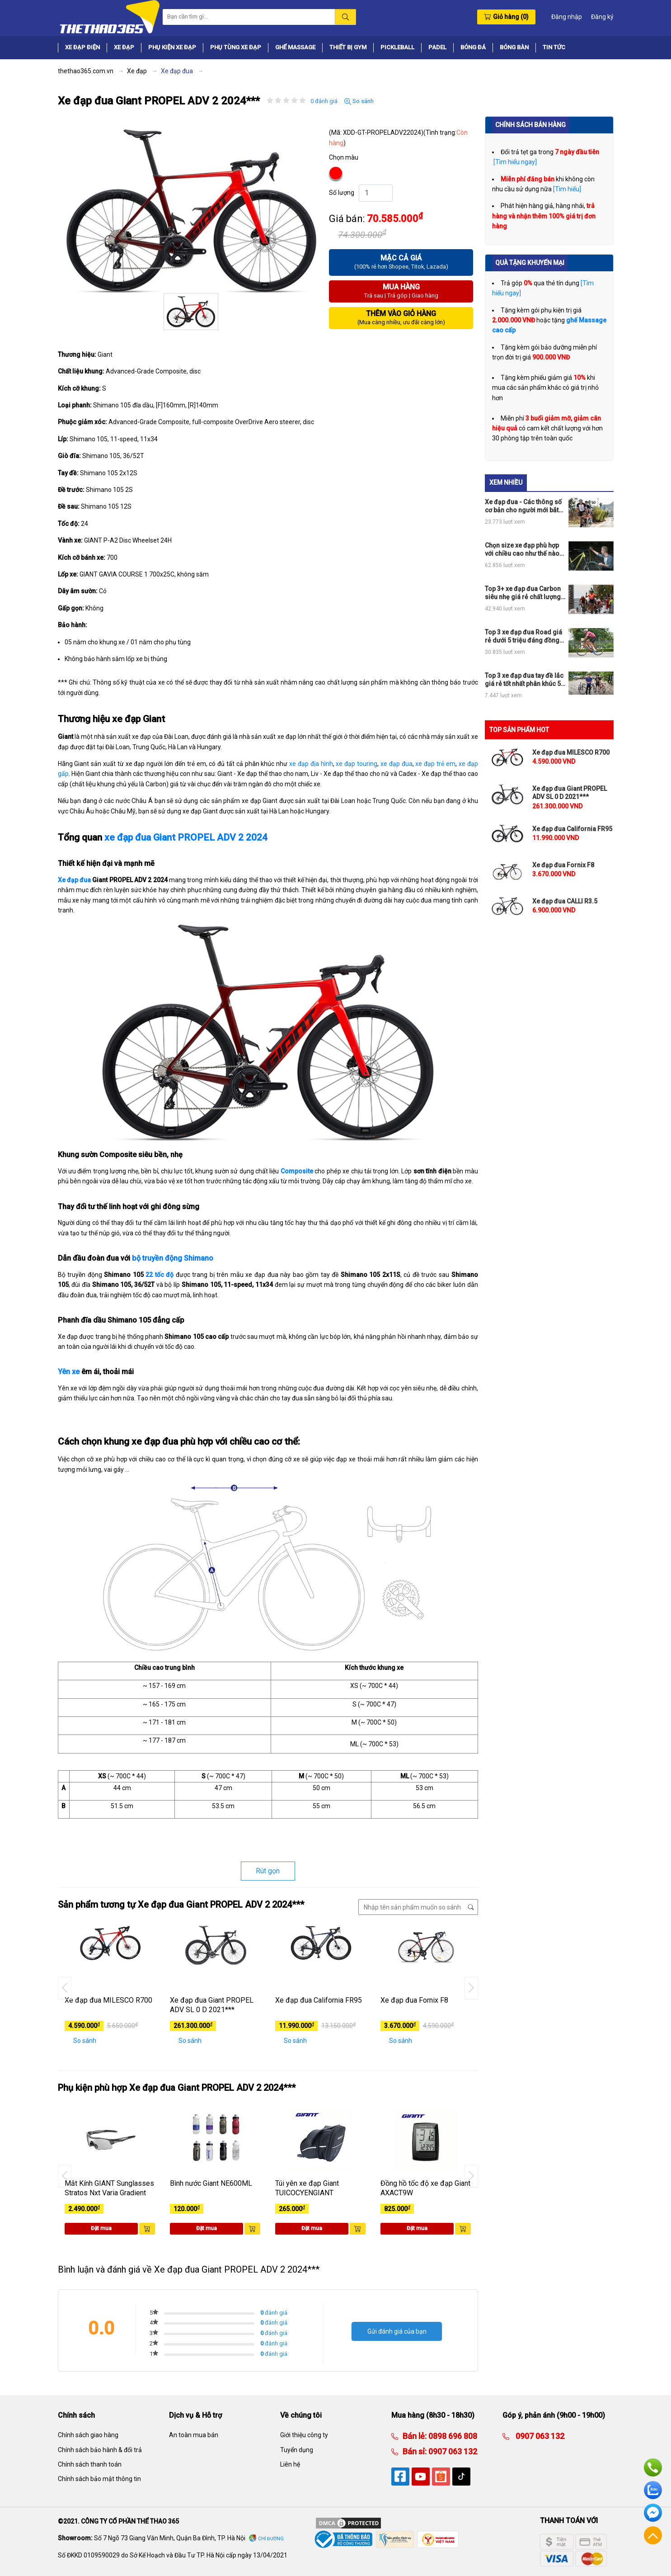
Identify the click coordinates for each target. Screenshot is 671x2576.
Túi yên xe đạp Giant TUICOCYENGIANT (307, 2188)
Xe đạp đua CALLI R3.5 (564, 901)
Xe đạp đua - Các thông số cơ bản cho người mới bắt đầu (523, 506)
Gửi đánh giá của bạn (397, 2331)
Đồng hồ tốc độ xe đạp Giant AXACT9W (425, 2188)
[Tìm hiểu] (567, 189)
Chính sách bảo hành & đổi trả (100, 2449)
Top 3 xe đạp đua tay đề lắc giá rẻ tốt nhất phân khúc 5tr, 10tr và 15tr (525, 680)
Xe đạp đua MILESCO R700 (108, 2000)
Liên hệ (290, 2464)
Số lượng (341, 192)
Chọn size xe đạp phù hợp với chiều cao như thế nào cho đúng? (522, 550)
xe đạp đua (396, 763)
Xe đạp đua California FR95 (318, 2000)
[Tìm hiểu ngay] (514, 161)
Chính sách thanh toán (90, 2464)
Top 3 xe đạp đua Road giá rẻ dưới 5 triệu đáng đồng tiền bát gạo (523, 636)
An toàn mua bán (193, 2435)
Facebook (653, 2513)
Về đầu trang (653, 2535)
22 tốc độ (159, 1274)
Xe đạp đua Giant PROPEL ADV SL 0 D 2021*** (211, 2005)
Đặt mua (101, 2228)
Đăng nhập (566, 16)
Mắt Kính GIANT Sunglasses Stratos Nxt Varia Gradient (109, 2188)
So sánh (359, 101)
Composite (297, 1171)
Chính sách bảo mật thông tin (99, 2478)
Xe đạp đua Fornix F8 (414, 2000)
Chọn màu (343, 157)
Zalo (653, 2490)
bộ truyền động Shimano (172, 1258)
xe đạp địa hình (311, 763)
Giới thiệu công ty (304, 2435)
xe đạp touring (356, 763)
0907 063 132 (452, 2451)
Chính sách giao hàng (88, 2435)
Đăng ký (602, 16)
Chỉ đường (271, 2538)
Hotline (653, 2467)
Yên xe (69, 1371)
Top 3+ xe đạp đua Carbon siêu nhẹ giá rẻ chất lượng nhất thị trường (523, 593)
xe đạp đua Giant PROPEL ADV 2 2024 (185, 837)
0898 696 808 (452, 2436)
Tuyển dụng (296, 2449)
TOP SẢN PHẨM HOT (519, 729)
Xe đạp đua (74, 880)
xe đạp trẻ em (435, 763)
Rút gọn (268, 1871)
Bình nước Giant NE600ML (211, 2183)
